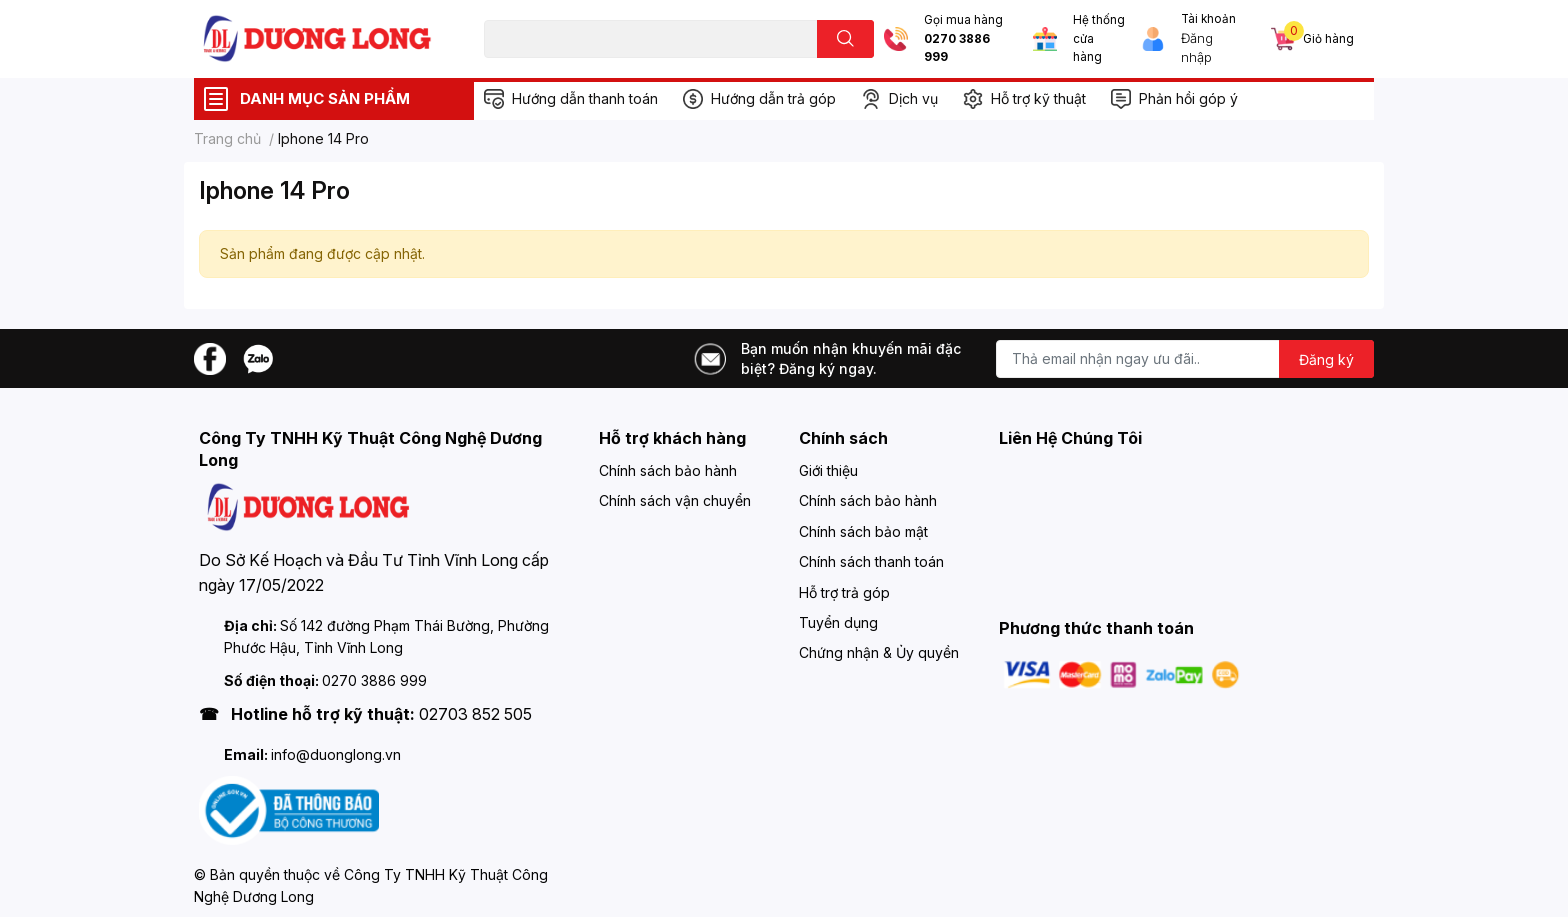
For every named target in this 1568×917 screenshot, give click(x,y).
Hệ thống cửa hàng (1099, 38)
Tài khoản (1208, 19)
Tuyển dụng (838, 622)
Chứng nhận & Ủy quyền (879, 652)
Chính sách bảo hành (668, 470)
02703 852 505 (475, 714)
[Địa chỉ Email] (1185, 359)
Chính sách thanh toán (871, 561)
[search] (845, 39)
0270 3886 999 (957, 48)
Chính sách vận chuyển (675, 500)
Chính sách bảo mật (863, 531)
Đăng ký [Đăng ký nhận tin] (1326, 359)
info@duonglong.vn (336, 754)
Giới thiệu (828, 470)
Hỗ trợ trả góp (844, 592)
